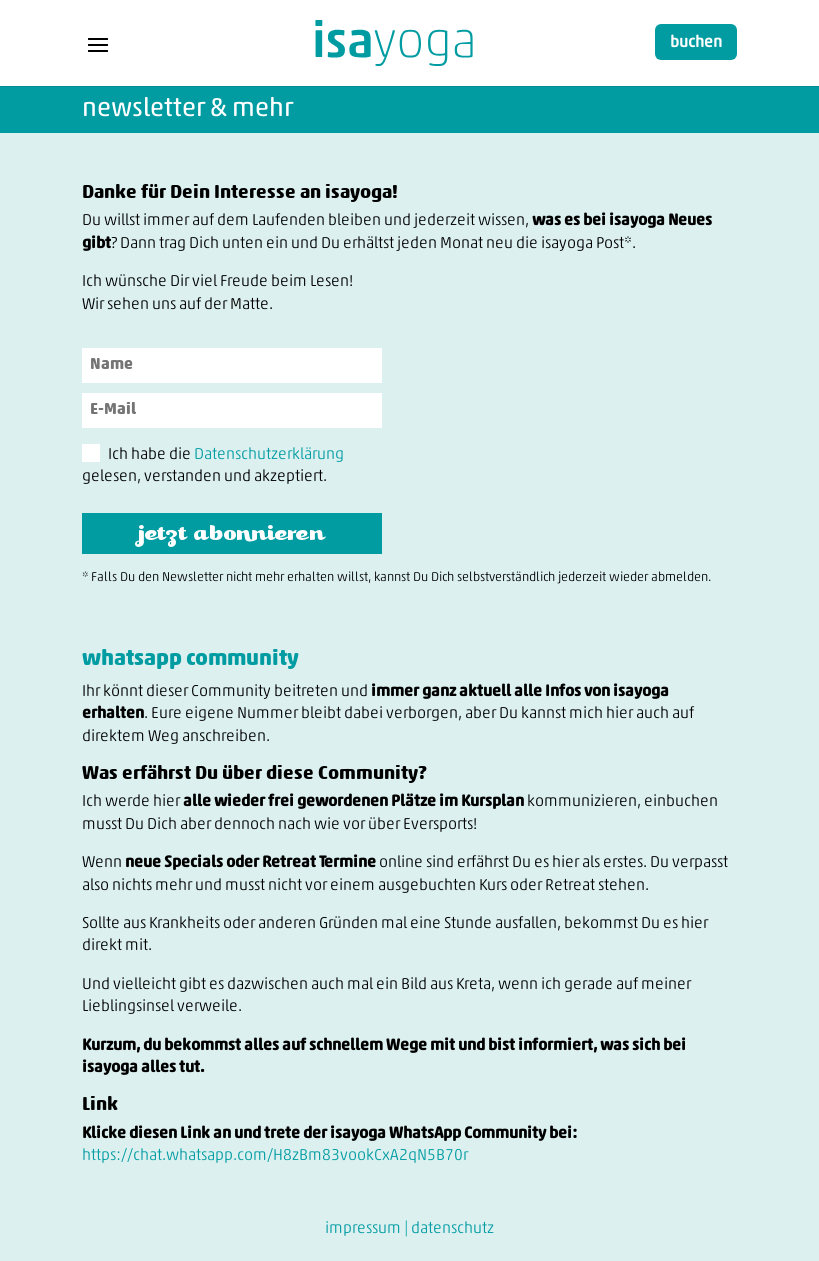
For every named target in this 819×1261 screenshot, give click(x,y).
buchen (696, 43)
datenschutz (452, 1229)
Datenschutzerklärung (269, 455)
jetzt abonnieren (232, 530)
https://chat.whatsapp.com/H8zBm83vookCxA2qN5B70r (275, 1156)
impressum (363, 1229)
